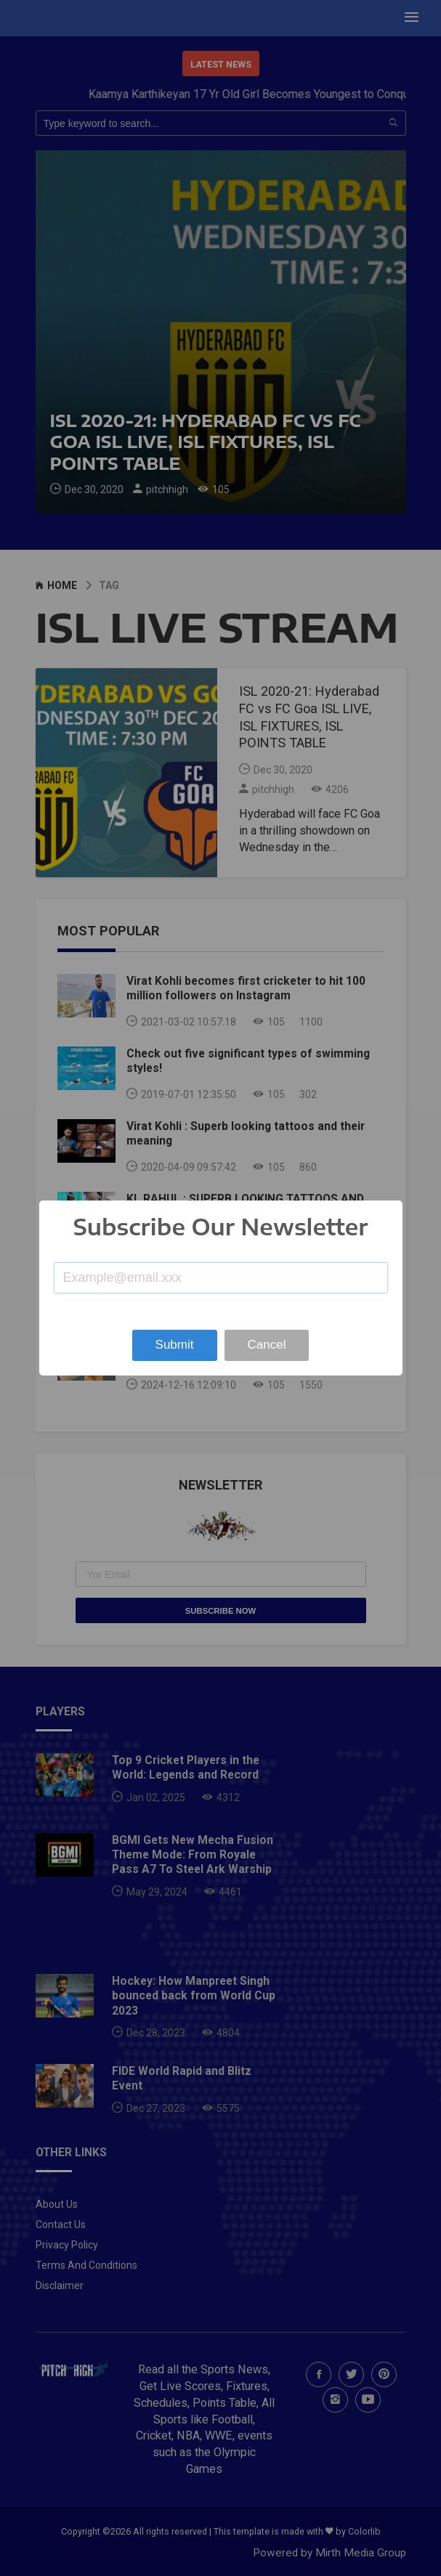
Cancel (267, 1345)
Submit (174, 1345)
